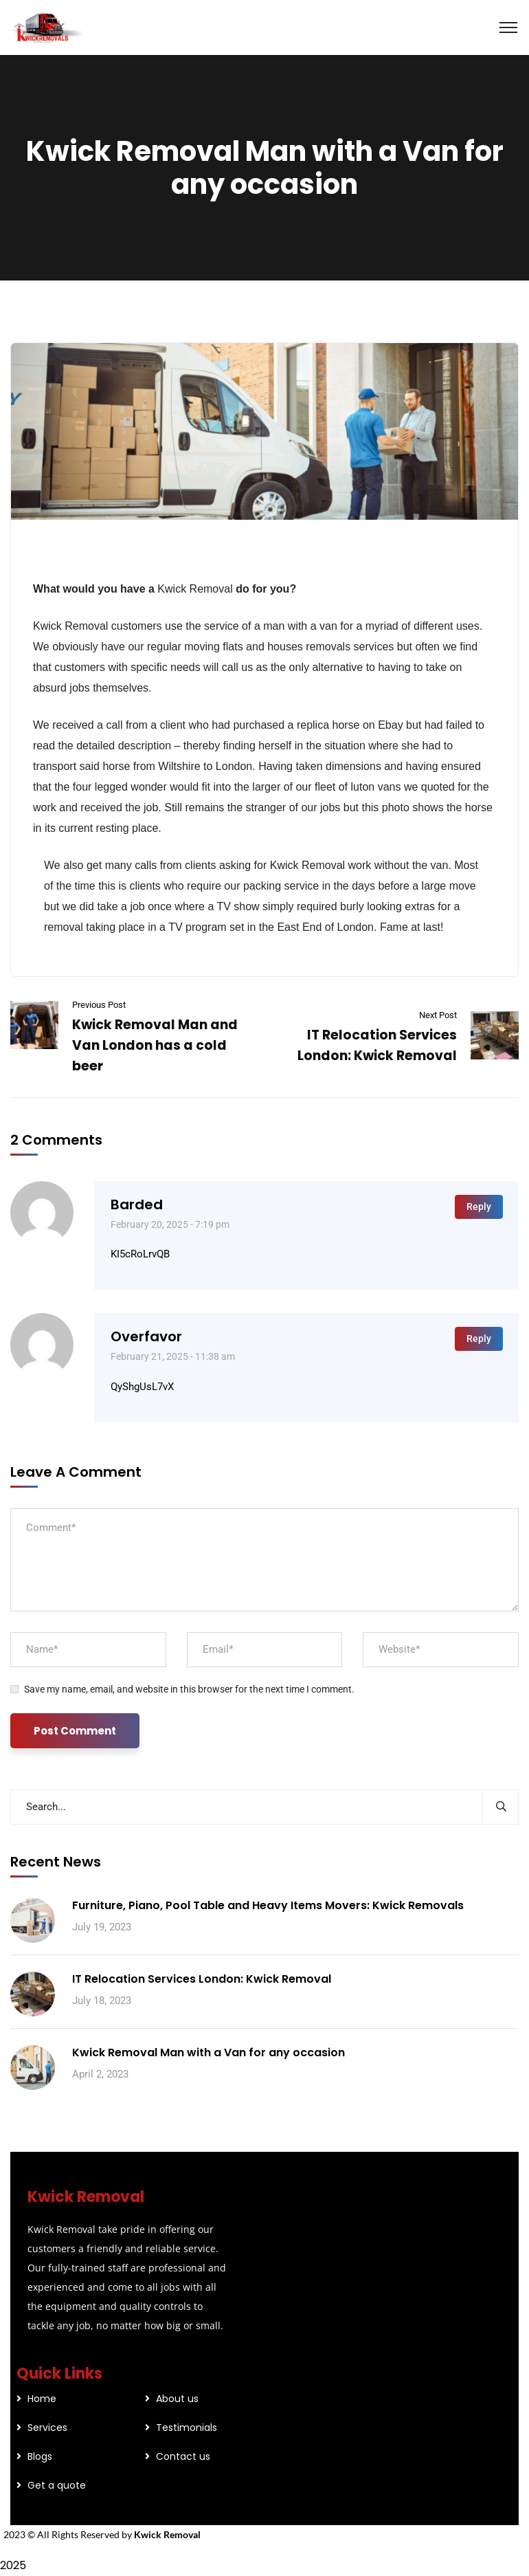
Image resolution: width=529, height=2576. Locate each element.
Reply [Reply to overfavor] (478, 1338)
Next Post (438, 1015)
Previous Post (99, 1005)
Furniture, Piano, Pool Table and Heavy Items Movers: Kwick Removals (268, 1905)
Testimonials (186, 2427)
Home (41, 2399)
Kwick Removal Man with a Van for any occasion (208, 2052)
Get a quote (56, 2485)
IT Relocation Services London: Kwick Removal (201, 1979)
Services (47, 2427)
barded (137, 1204)
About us (177, 2399)
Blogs (39, 2456)
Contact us (183, 2456)
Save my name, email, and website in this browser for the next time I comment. (189, 1689)
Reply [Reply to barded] (478, 1206)
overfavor (146, 1336)
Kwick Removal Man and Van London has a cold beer (155, 1045)
